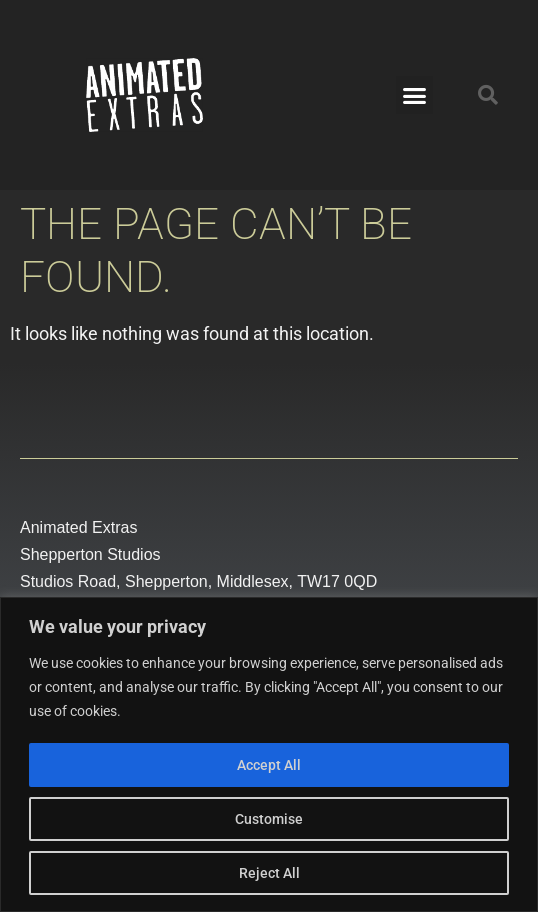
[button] (415, 95)
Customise (269, 819)
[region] (269, 754)
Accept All (269, 765)
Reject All (269, 873)
